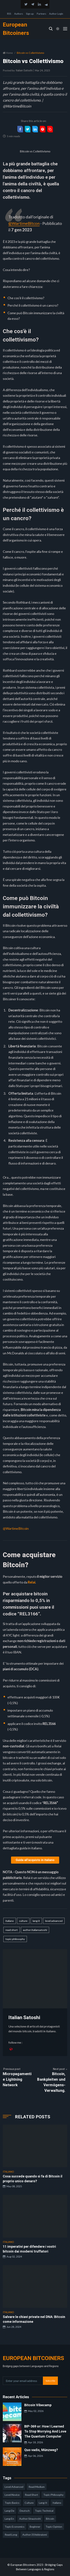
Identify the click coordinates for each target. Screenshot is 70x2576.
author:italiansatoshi (35, 1929)
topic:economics (14, 2526)
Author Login (56, 13)
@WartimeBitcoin (16, 1528)
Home (8, 52)
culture (23, 1920)
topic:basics (12, 2502)
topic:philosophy (15, 1939)
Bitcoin (50, 2518)
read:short (11, 1929)
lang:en (9, 2518)
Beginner (35, 2526)
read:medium (37, 2486)
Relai (31, 1582)
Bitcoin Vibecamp (38, 2405)
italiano (9, 1920)
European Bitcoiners (33, 2358)
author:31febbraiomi (34, 2534)
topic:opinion (54, 2526)
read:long (11, 2534)
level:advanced (54, 1920)
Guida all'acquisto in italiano (35, 1860)
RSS (9, 13)
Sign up (30, 13)
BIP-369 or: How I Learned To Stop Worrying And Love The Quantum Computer (45, 2431)
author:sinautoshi (30, 2518)
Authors (18, 13)
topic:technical (44, 2510)
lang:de (9, 2510)
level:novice (12, 2494)
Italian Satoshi (24, 70)
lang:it (36, 1920)
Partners (41, 13)
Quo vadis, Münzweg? (41, 2450)
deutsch (25, 2510)
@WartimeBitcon (24, 223)
